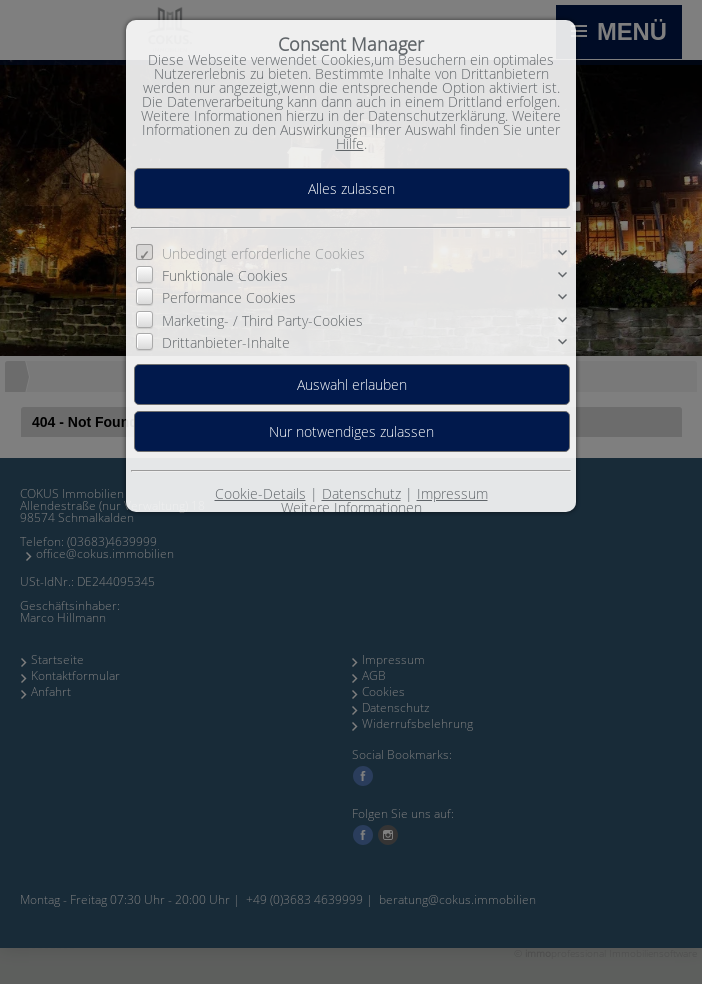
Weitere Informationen (351, 507)
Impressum (452, 493)
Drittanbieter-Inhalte (226, 342)
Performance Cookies (229, 297)
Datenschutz (361, 493)
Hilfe (350, 143)
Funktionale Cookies (225, 275)
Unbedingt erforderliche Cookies (263, 253)
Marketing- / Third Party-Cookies (262, 320)
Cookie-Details (260, 493)
